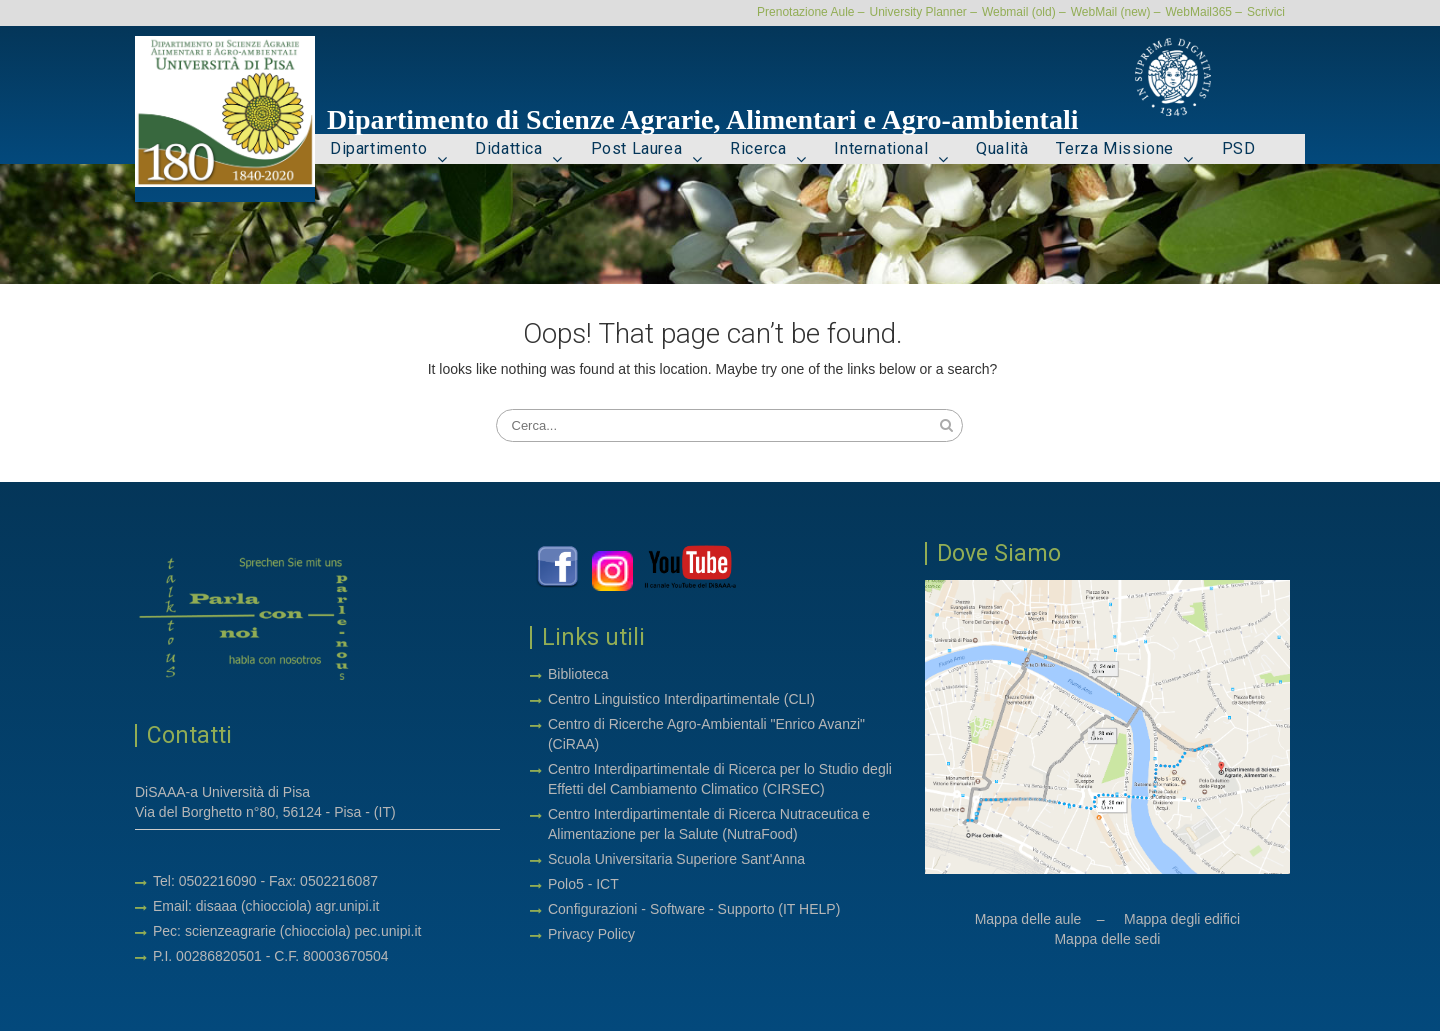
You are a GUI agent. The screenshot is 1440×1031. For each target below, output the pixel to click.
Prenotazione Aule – (810, 12)
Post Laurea (637, 148)
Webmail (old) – (1024, 12)
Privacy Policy (591, 934)
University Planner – (922, 12)
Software (679, 909)
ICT (607, 884)
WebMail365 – (1204, 12)
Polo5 (566, 884)
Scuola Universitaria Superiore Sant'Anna (676, 859)
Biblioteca (578, 674)
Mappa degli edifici (1182, 919)
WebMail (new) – (1116, 12)
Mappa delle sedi (1107, 939)
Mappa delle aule (1028, 919)
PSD (1239, 148)
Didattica (508, 148)
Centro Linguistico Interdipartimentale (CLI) (681, 699)
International (881, 148)
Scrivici (1266, 12)
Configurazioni (593, 909)
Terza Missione (1114, 148)
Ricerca (758, 148)
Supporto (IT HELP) (779, 909)
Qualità (1002, 148)
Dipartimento (378, 148)
